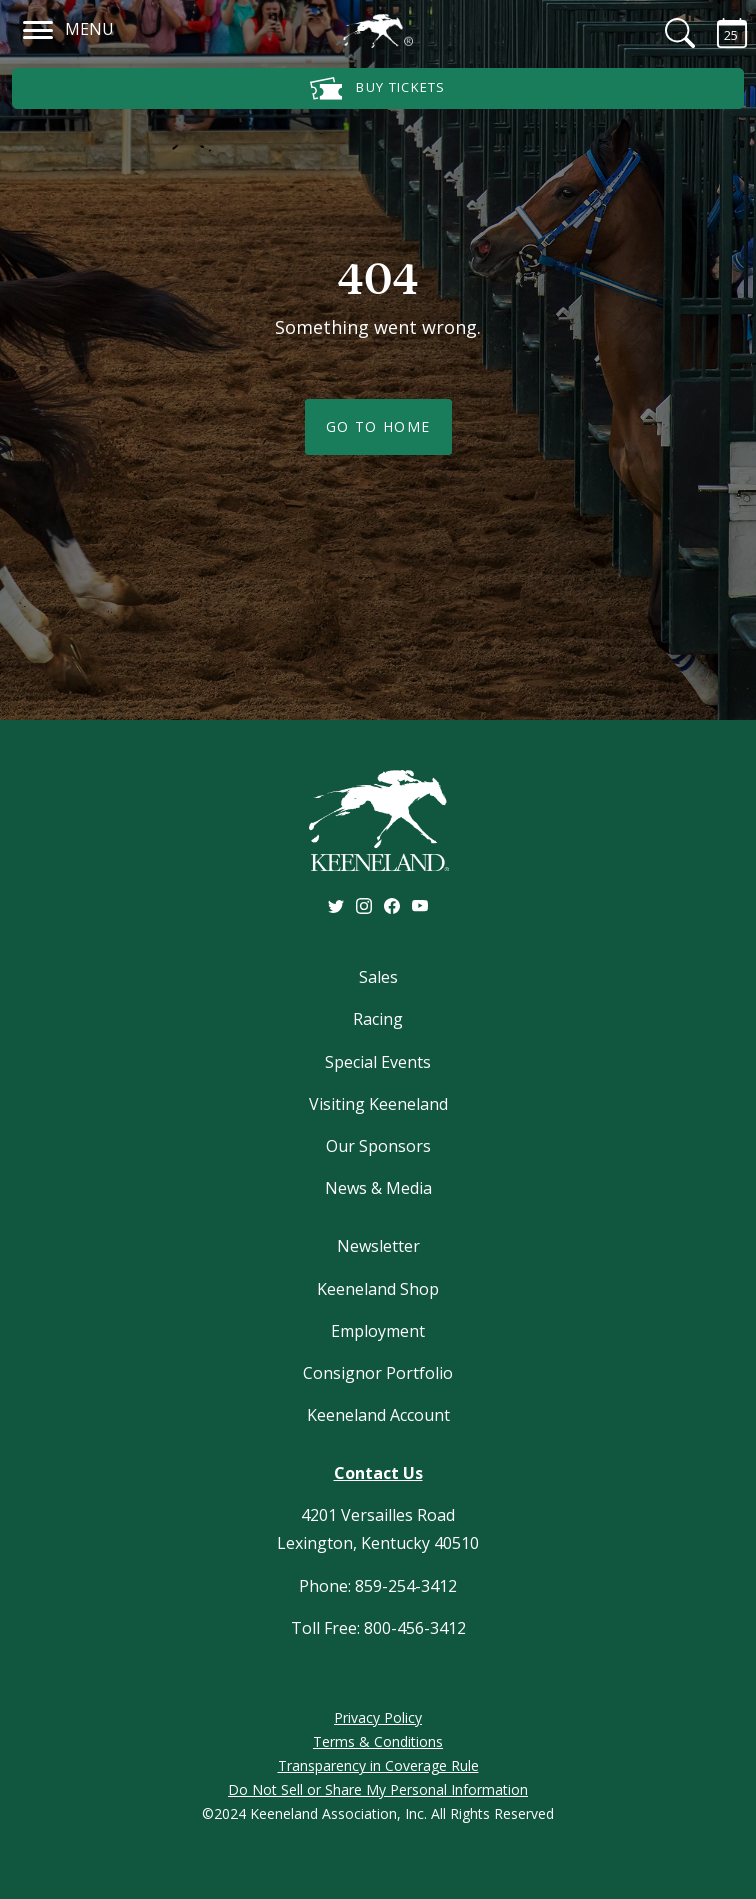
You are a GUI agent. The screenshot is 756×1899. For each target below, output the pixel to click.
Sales (378, 977)
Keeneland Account (378, 1415)
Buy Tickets (378, 88)
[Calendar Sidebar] (720, 33)
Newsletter (378, 1246)
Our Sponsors (378, 1146)
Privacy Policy (378, 1717)
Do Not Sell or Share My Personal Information (378, 1789)
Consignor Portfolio (378, 1373)
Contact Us (378, 1473)
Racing (378, 1019)
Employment (378, 1331)
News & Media (378, 1188)
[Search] (668, 33)
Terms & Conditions (378, 1741)
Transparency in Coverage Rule (378, 1765)
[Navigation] (38, 27)
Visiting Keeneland (378, 1104)
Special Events (378, 1062)
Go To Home (378, 426)
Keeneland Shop (378, 1289)
